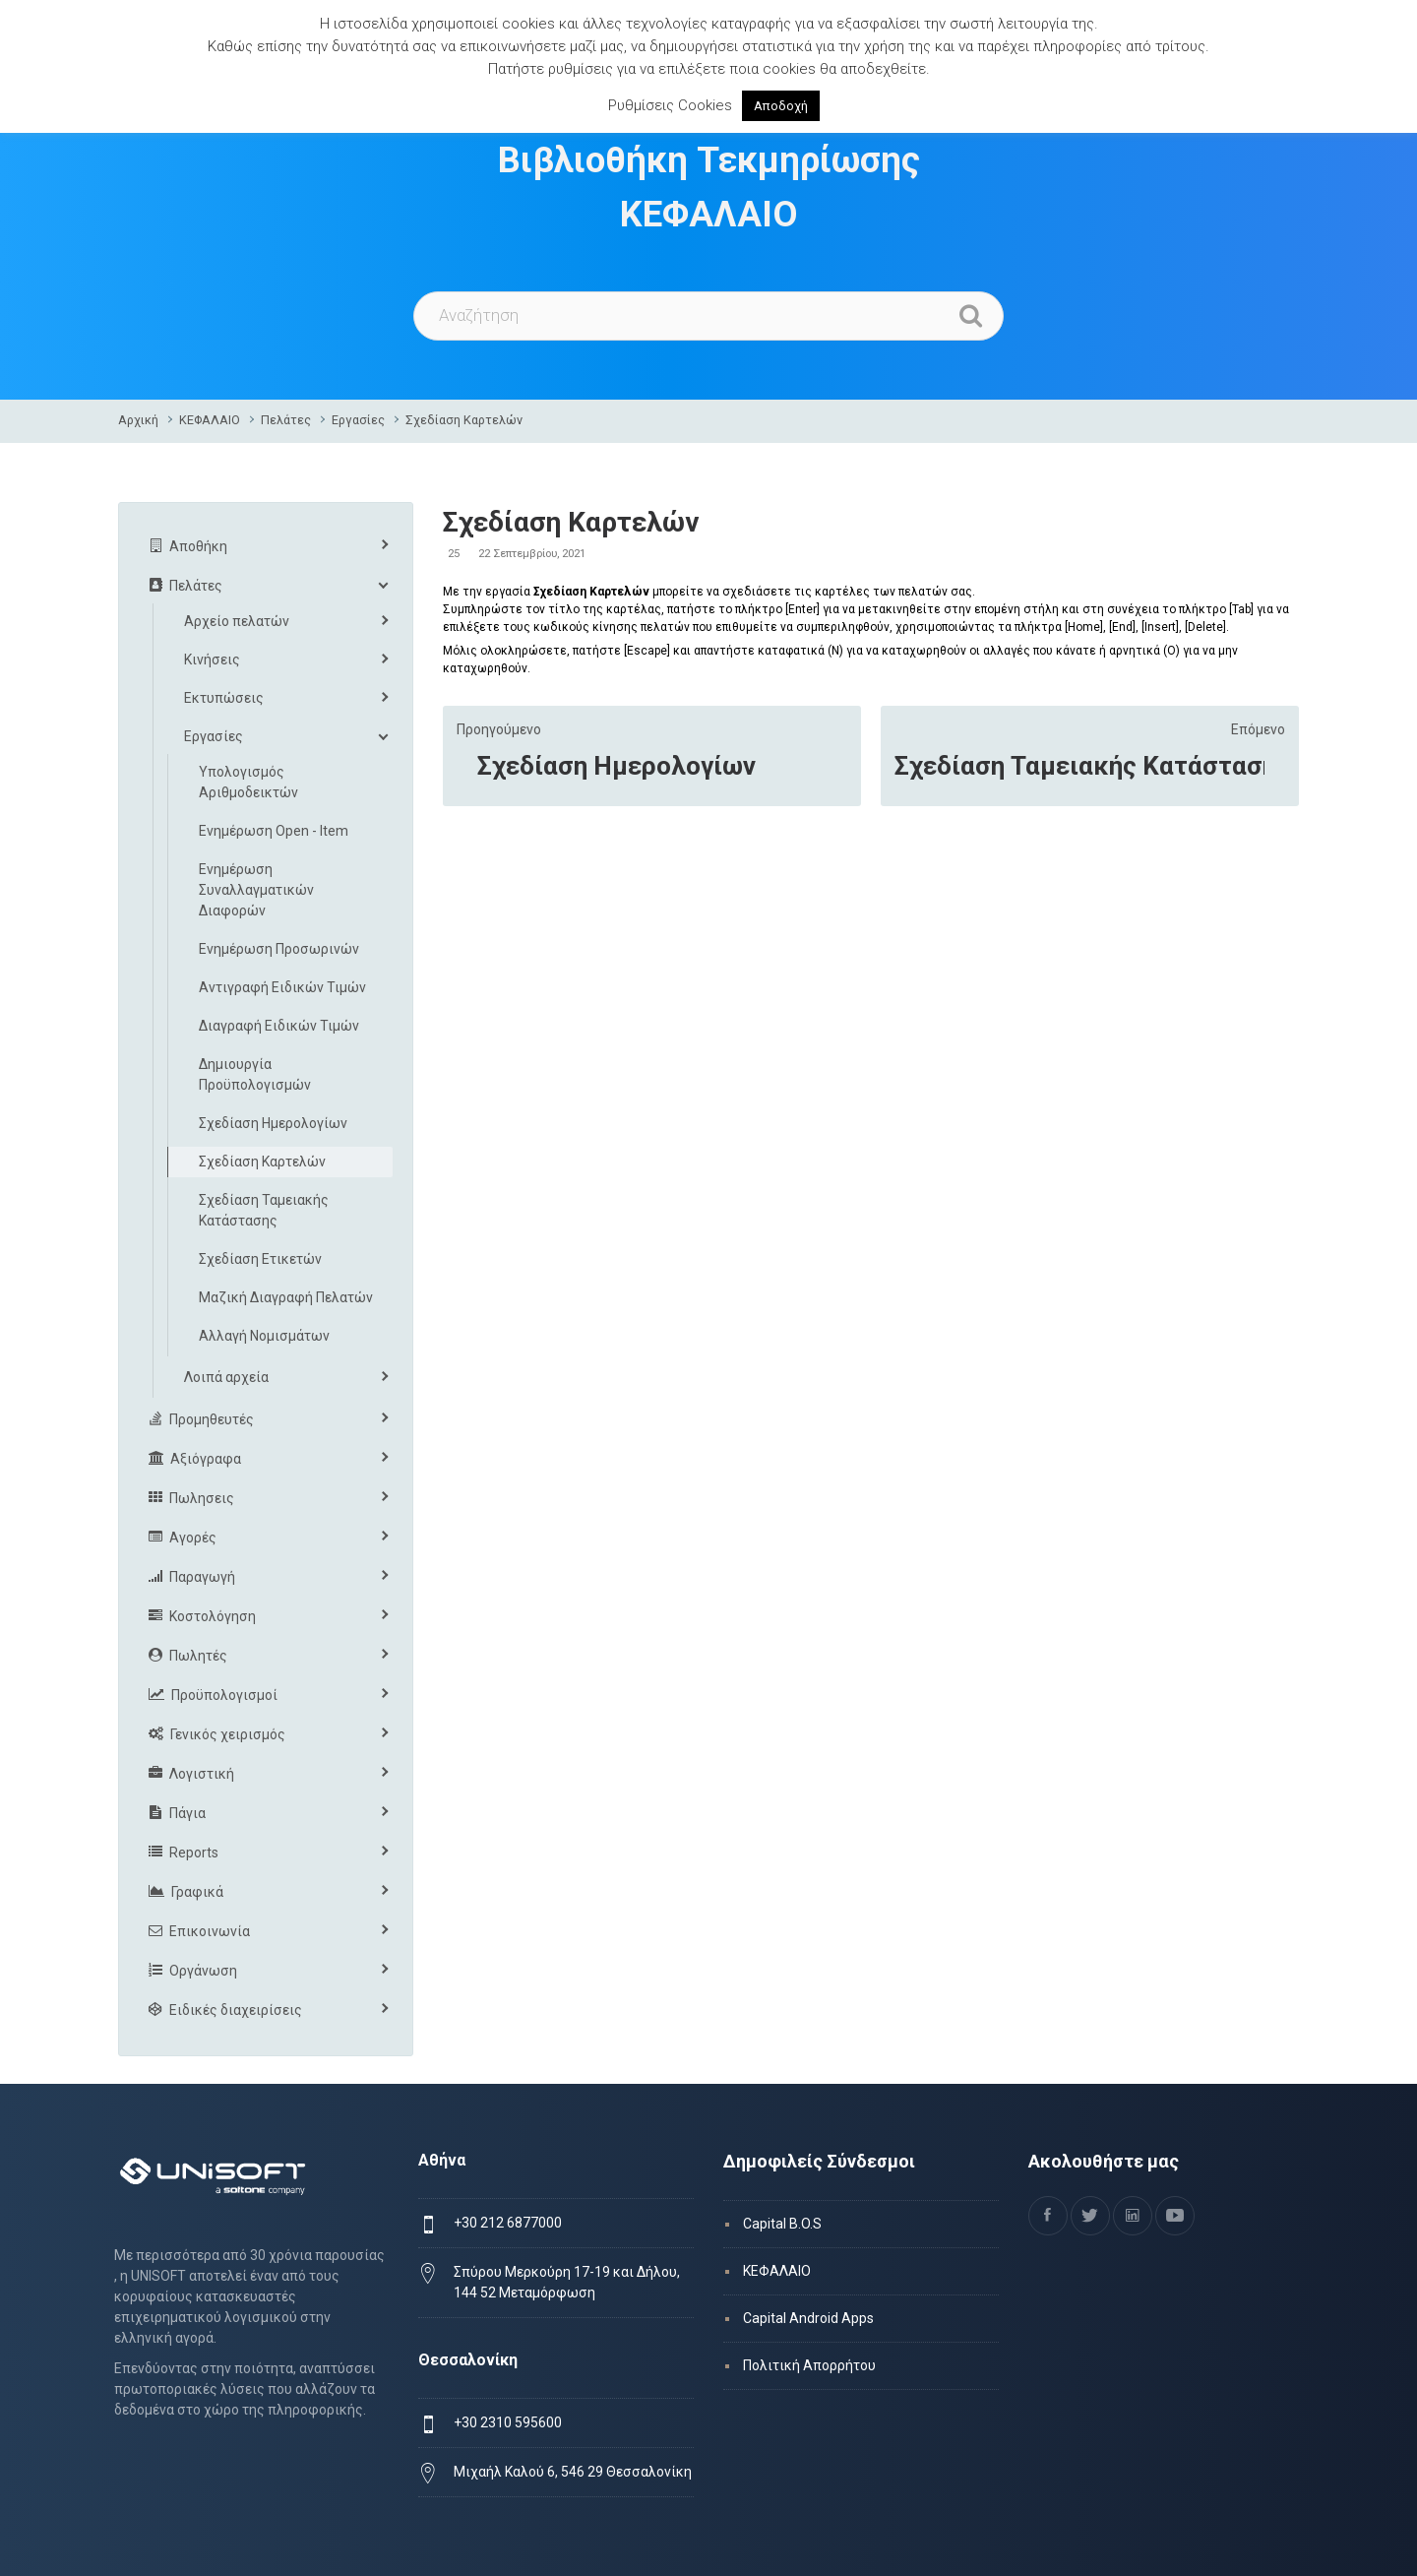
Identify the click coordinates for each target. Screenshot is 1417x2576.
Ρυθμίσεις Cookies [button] (670, 105)
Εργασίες (358, 419)
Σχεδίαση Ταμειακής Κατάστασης (1079, 766)
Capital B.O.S (782, 2223)
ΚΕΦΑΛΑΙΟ (209, 419)
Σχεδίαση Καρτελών (464, 419)
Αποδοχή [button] (781, 105)
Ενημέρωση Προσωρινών (279, 949)
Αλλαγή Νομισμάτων (264, 1336)
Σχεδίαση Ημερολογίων (616, 766)
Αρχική (138, 419)
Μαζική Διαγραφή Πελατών (286, 1297)
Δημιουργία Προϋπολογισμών (255, 1074)
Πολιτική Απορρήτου (809, 2365)
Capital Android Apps (808, 2318)
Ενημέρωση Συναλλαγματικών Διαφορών (256, 889)
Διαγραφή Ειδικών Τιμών (279, 1026)
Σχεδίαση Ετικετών (260, 1259)
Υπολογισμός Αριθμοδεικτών (248, 782)
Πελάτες (286, 419)
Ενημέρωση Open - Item (273, 831)
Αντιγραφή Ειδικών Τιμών (282, 987)
